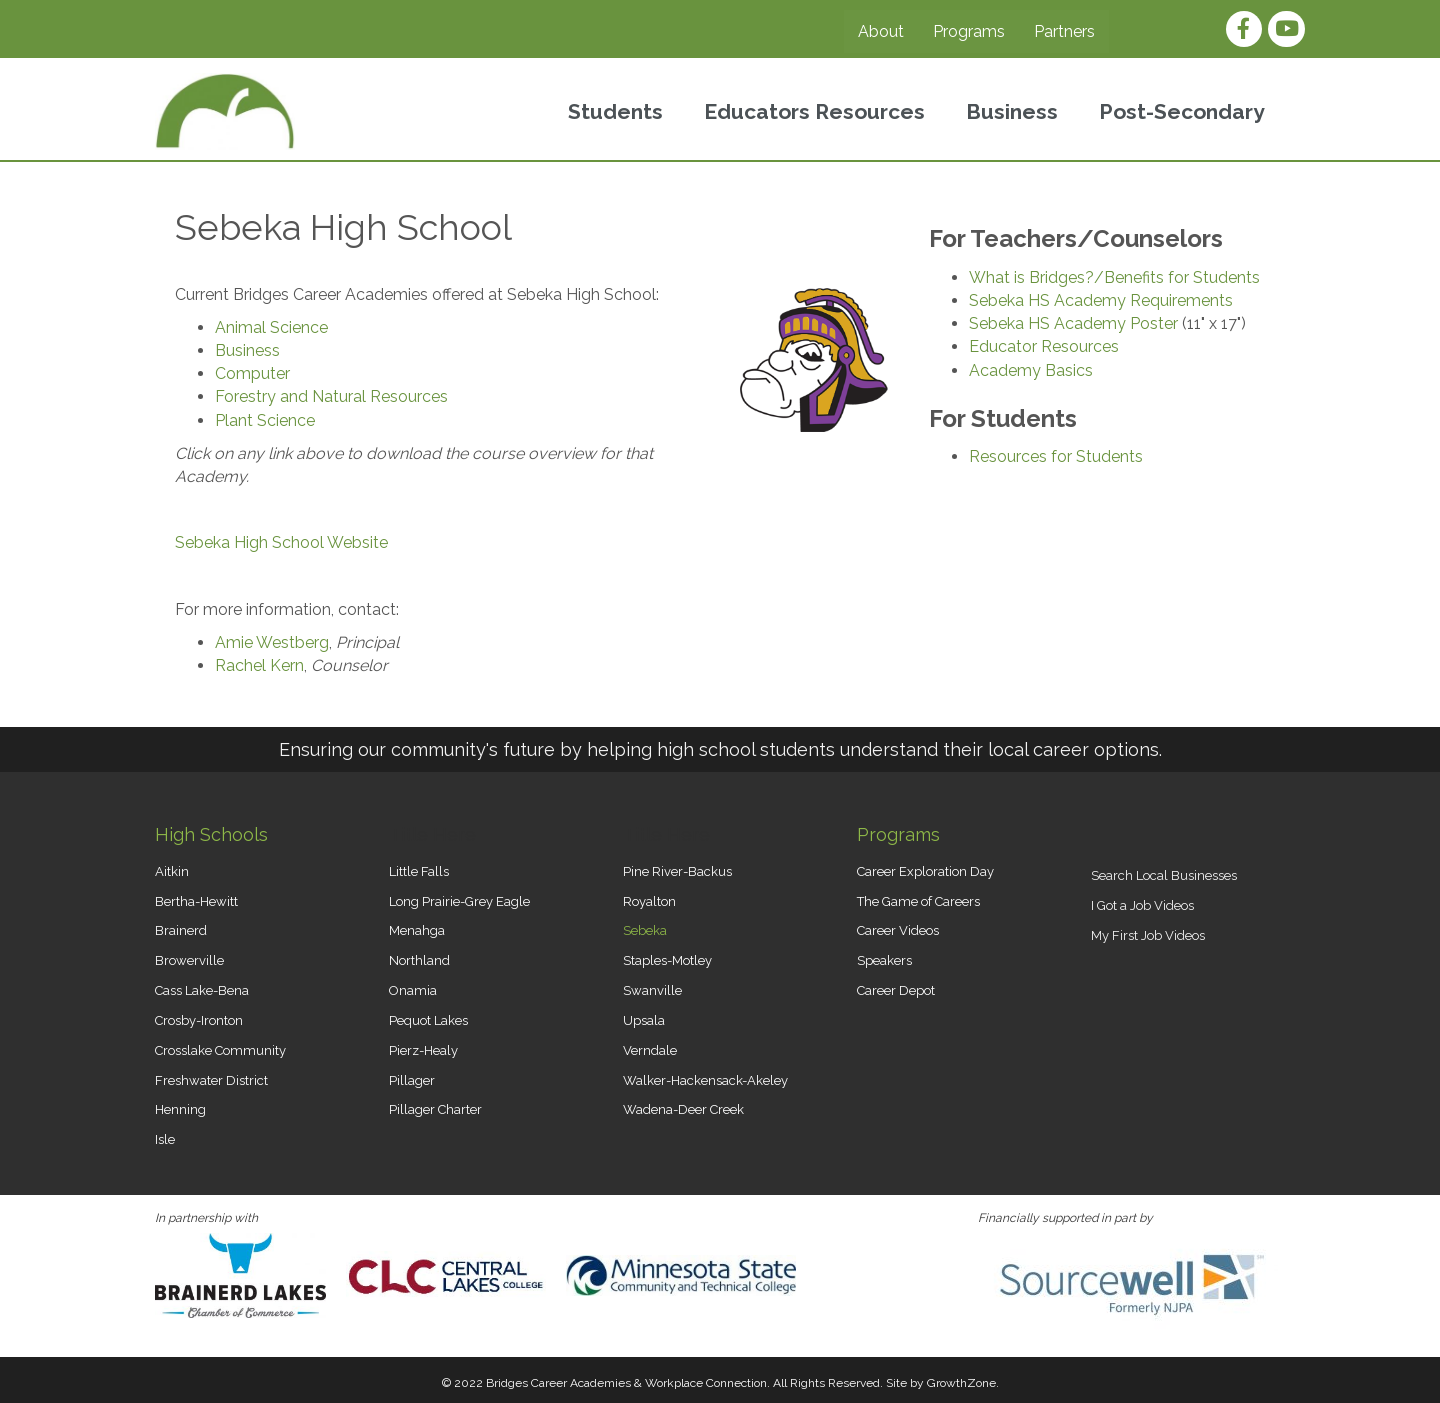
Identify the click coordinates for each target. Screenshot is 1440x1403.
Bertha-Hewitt (196, 901)
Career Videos (898, 930)
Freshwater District (211, 1080)
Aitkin (172, 871)
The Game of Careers (918, 901)
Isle (165, 1139)
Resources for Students (1056, 456)
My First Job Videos (1148, 935)
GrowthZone (961, 1383)
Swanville (652, 990)
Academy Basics (1031, 370)
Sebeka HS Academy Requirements (1101, 300)
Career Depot (896, 990)
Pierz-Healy (423, 1050)
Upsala (644, 1020)
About (881, 31)
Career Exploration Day (925, 871)
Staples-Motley (667, 960)
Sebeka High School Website (281, 542)
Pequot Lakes (428, 1020)
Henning (180, 1109)
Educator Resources (1044, 346)
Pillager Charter (435, 1109)
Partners (1064, 31)
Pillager (412, 1080)
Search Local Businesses (1164, 875)
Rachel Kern (259, 665)
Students (615, 111)
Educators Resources (814, 111)
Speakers (884, 960)
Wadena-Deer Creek (683, 1109)
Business (1012, 111)
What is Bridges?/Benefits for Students (1114, 277)
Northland (419, 960)
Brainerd (181, 930)
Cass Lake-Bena (202, 990)
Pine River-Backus (677, 871)
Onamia (413, 990)
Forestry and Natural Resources (331, 396)
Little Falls (419, 871)
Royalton (649, 901)
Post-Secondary (1182, 111)
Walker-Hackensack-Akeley (705, 1080)
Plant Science (265, 420)
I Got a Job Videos (1142, 905)
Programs (969, 31)
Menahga (417, 930)
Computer (252, 373)
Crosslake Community (220, 1050)
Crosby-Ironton (199, 1020)
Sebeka (645, 930)
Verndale (650, 1050)
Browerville (189, 960)
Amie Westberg (272, 642)
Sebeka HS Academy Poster (1073, 323)
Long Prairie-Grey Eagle (459, 901)
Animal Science (271, 327)
